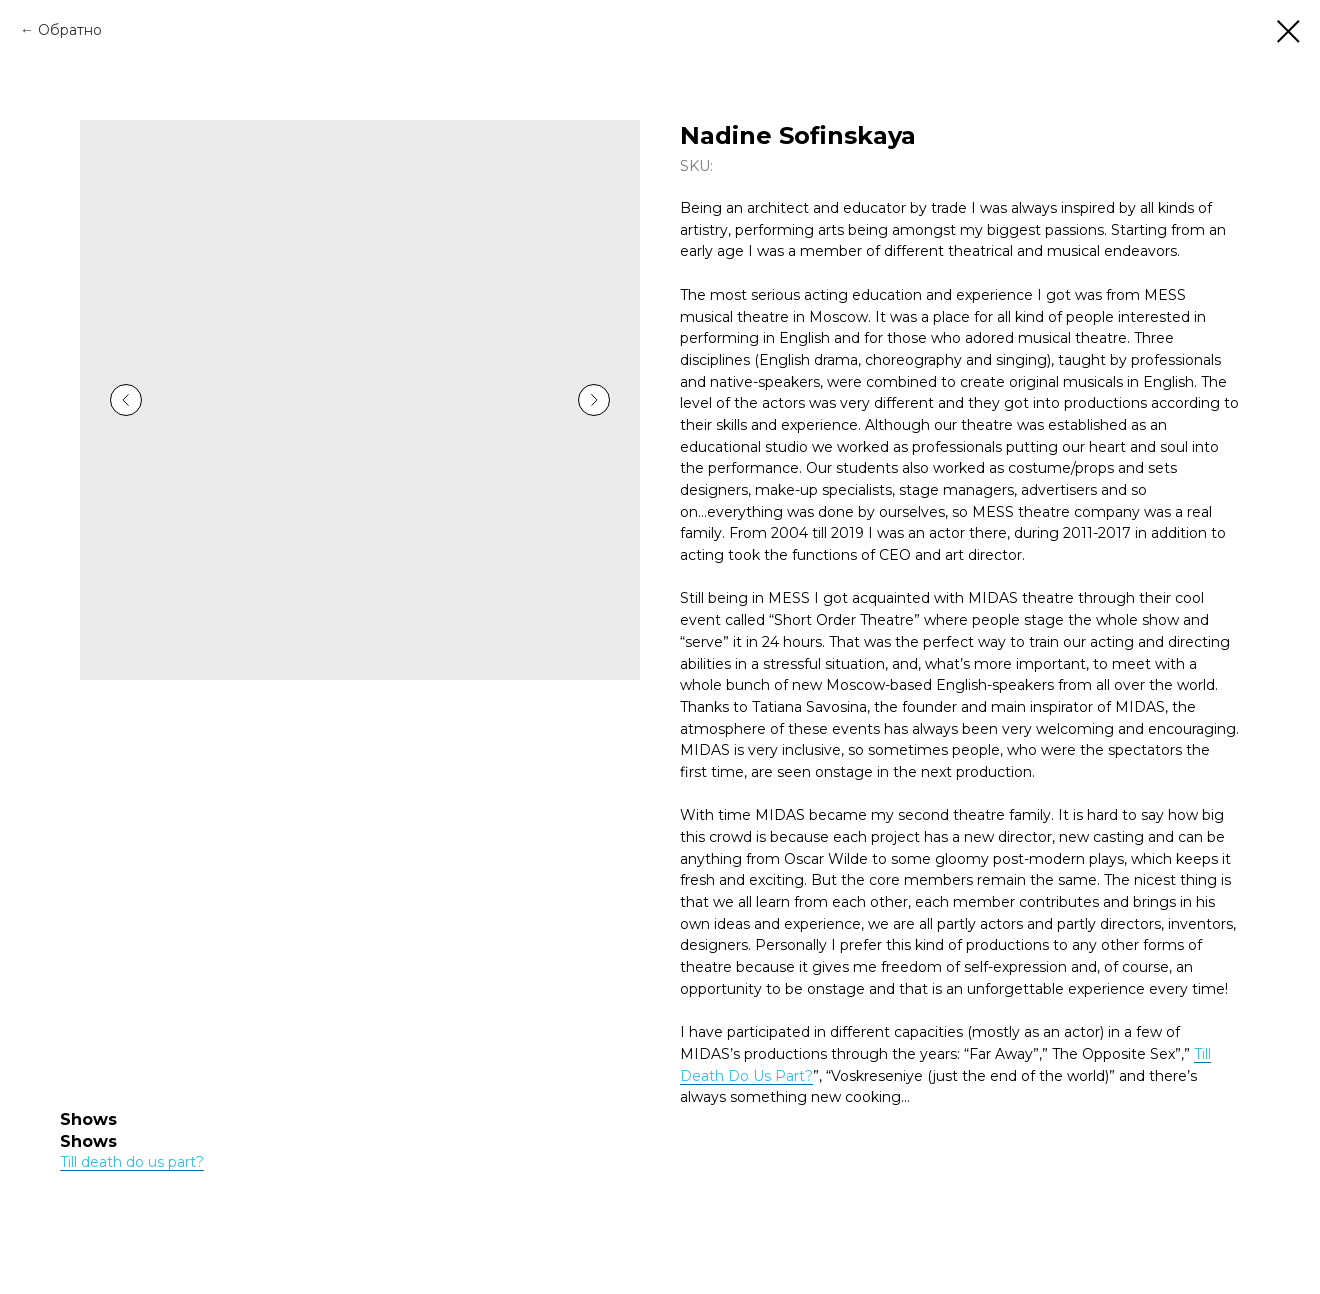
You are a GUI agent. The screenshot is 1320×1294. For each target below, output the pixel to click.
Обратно (70, 30)
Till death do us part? (132, 1162)
